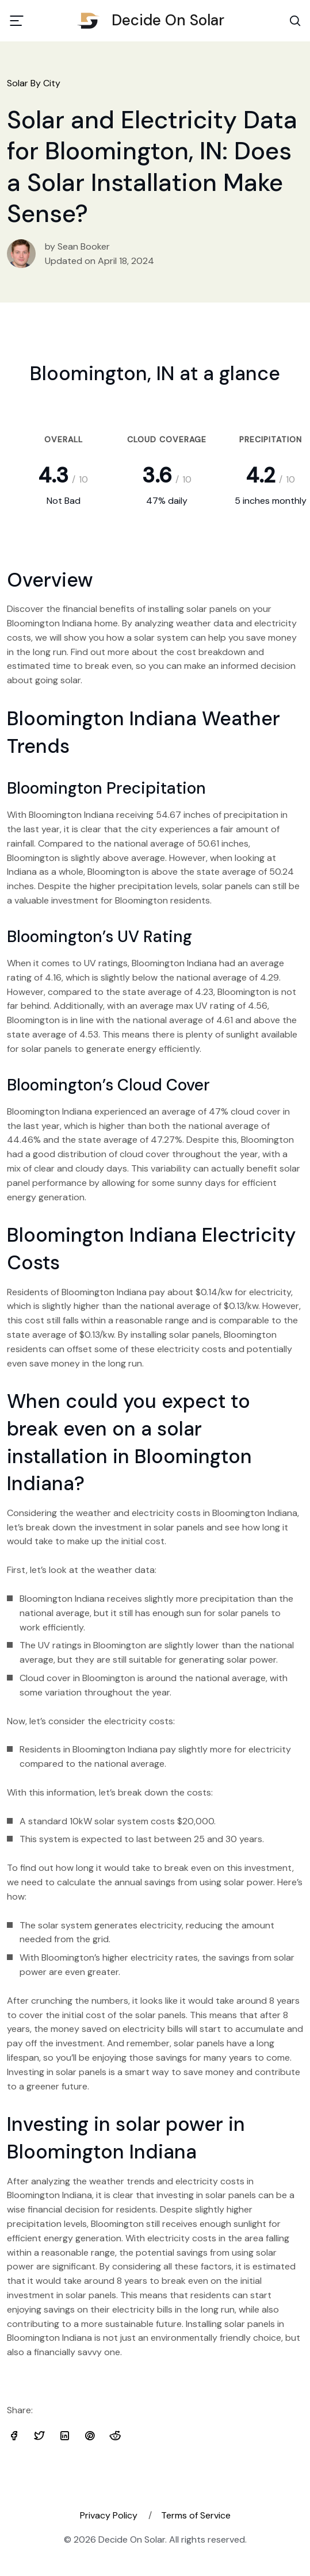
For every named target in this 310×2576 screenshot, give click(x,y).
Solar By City (33, 83)
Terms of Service (196, 2515)
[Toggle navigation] (16, 20)
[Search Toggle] (295, 20)
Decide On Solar (155, 20)
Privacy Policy (108, 2515)
